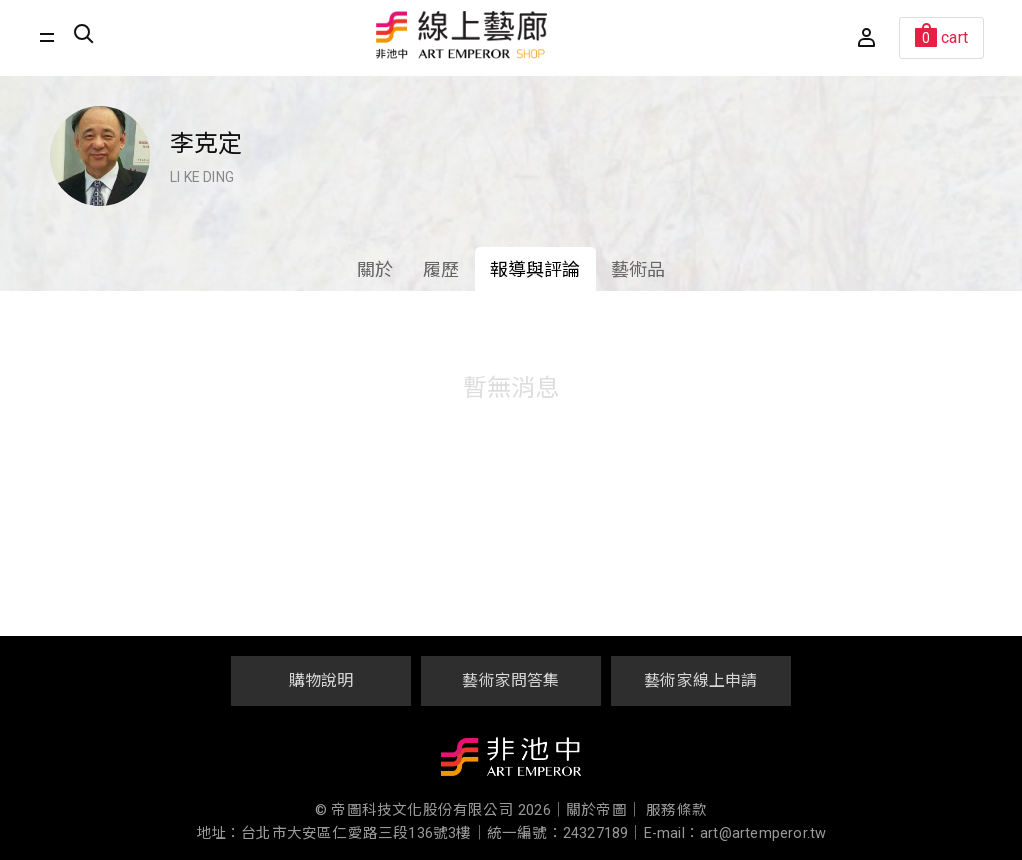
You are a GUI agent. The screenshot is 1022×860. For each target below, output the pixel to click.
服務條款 (676, 810)
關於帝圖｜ (604, 810)
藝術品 (638, 269)
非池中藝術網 (511, 761)
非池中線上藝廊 (462, 35)
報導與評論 (535, 269)
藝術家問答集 (510, 680)
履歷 (441, 269)
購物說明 (321, 680)
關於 (375, 269)
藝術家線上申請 (700, 680)
